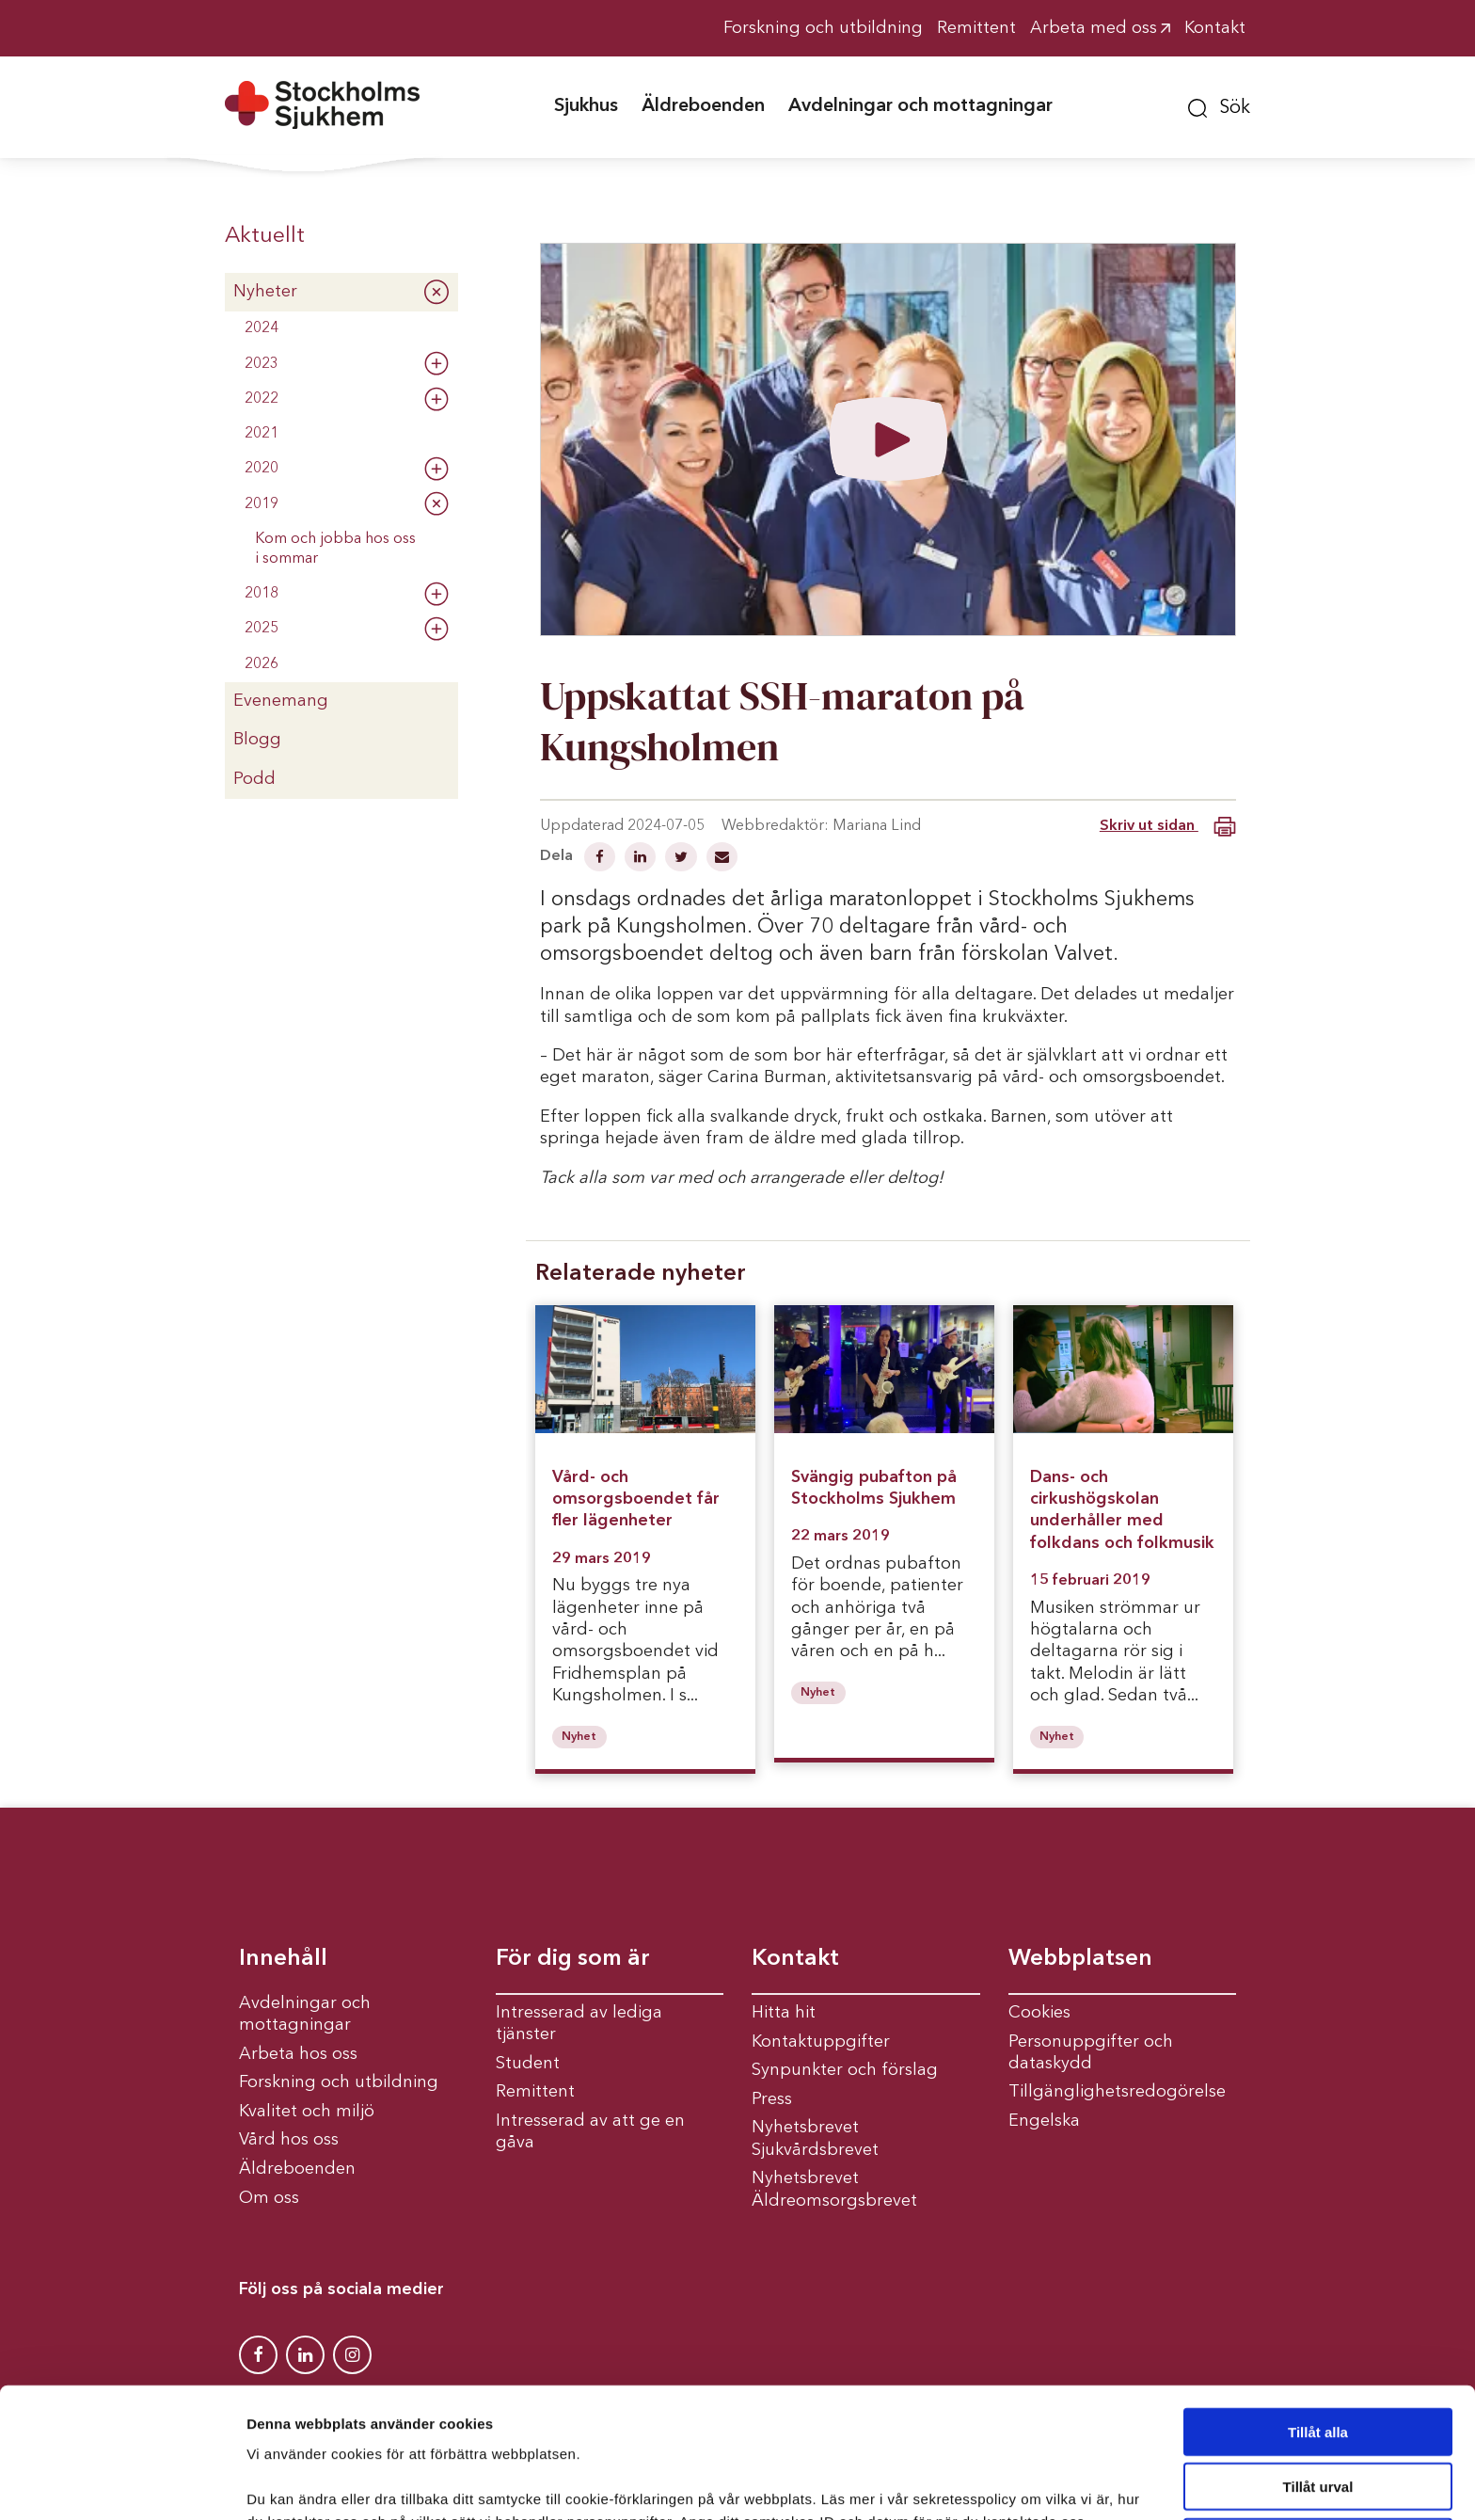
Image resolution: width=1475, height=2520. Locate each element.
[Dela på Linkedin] (642, 859)
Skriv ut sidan (1168, 827)
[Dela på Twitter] (683, 859)
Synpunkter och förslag (845, 2070)
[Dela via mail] (722, 859)
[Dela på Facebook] (601, 859)
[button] (1219, 105)
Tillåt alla (1318, 2310)
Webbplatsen (1080, 1959)
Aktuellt (265, 236)
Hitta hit (784, 2012)
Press (772, 2099)
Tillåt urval (1318, 2365)
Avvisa (1317, 2420)
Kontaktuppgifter (821, 2042)
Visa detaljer (1022, 2483)
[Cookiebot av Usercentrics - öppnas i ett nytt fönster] (122, 2483)
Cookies (1039, 2012)
